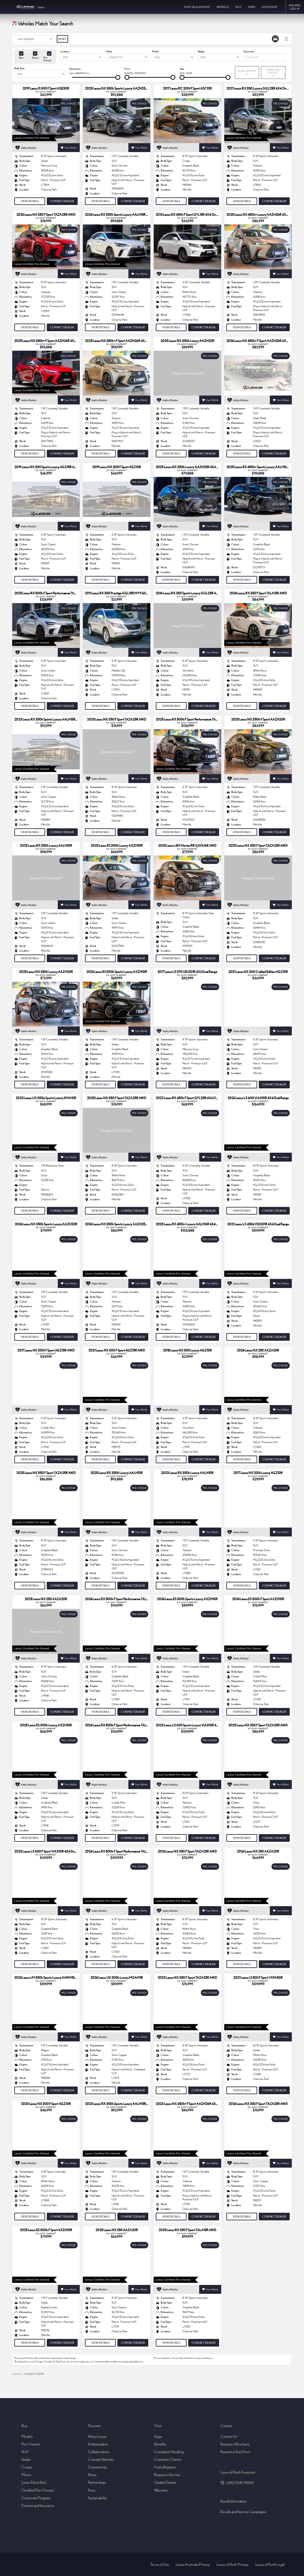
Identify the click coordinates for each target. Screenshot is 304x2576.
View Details (30, 201)
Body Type (19, 68)
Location (64, 51)
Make (109, 51)
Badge (201, 51)
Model (155, 51)
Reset (62, 39)
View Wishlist (69, 147)
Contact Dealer (62, 201)
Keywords (249, 51)
